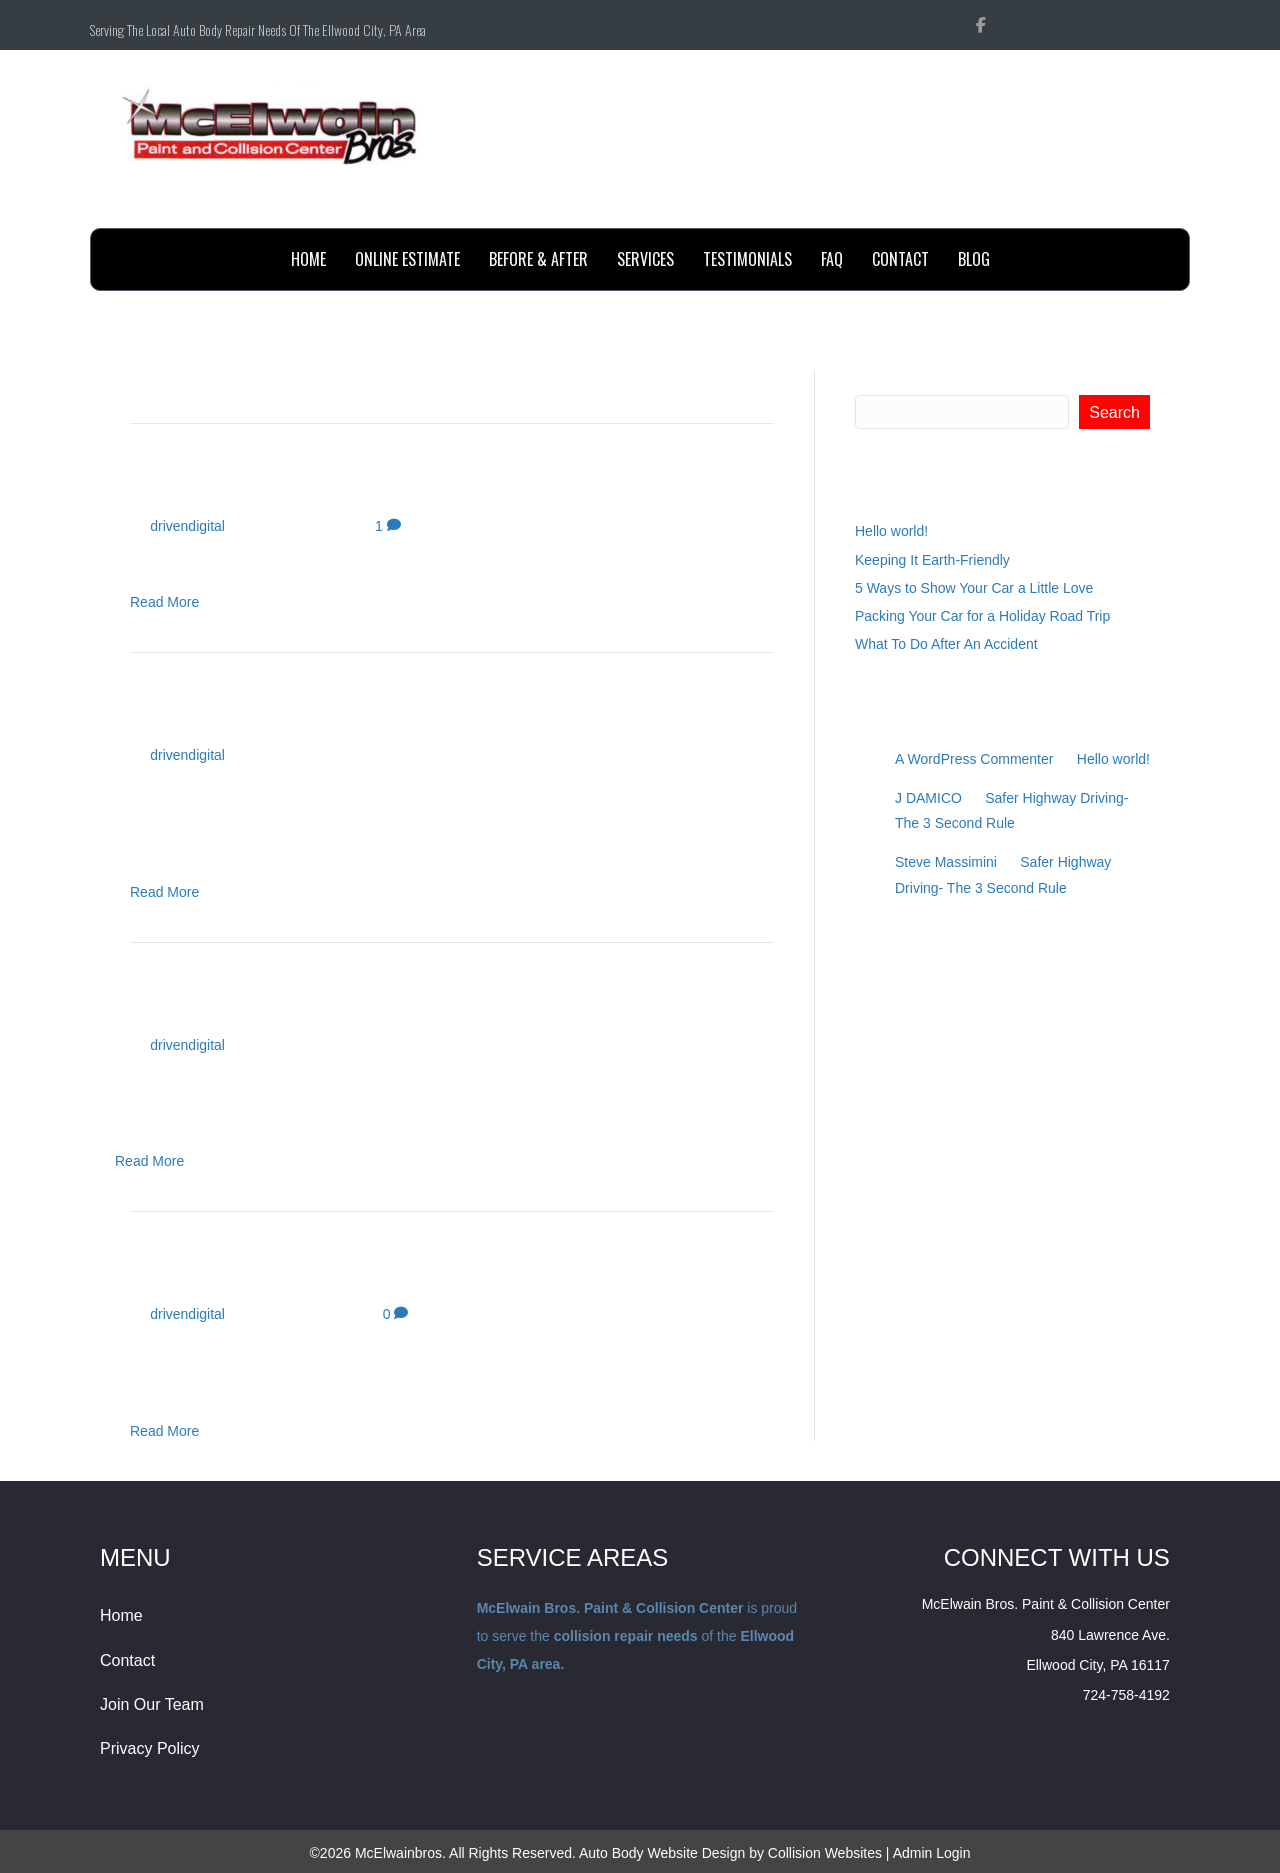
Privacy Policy (150, 1748)
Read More (164, 602)
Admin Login (932, 1853)
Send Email (1134, 206)
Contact (127, 1660)
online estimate (407, 259)
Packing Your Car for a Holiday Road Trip (403, 1272)
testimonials (747, 259)
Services (645, 259)
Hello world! (208, 484)
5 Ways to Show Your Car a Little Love (385, 1003)
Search (878, 380)
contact (900, 259)
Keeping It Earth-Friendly (296, 713)
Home (308, 259)
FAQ (832, 259)
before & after (538, 259)
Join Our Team (152, 1704)
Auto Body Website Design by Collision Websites (730, 1853)
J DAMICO (928, 798)
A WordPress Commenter (974, 759)
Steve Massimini (946, 862)
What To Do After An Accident (946, 644)
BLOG (974, 259)
